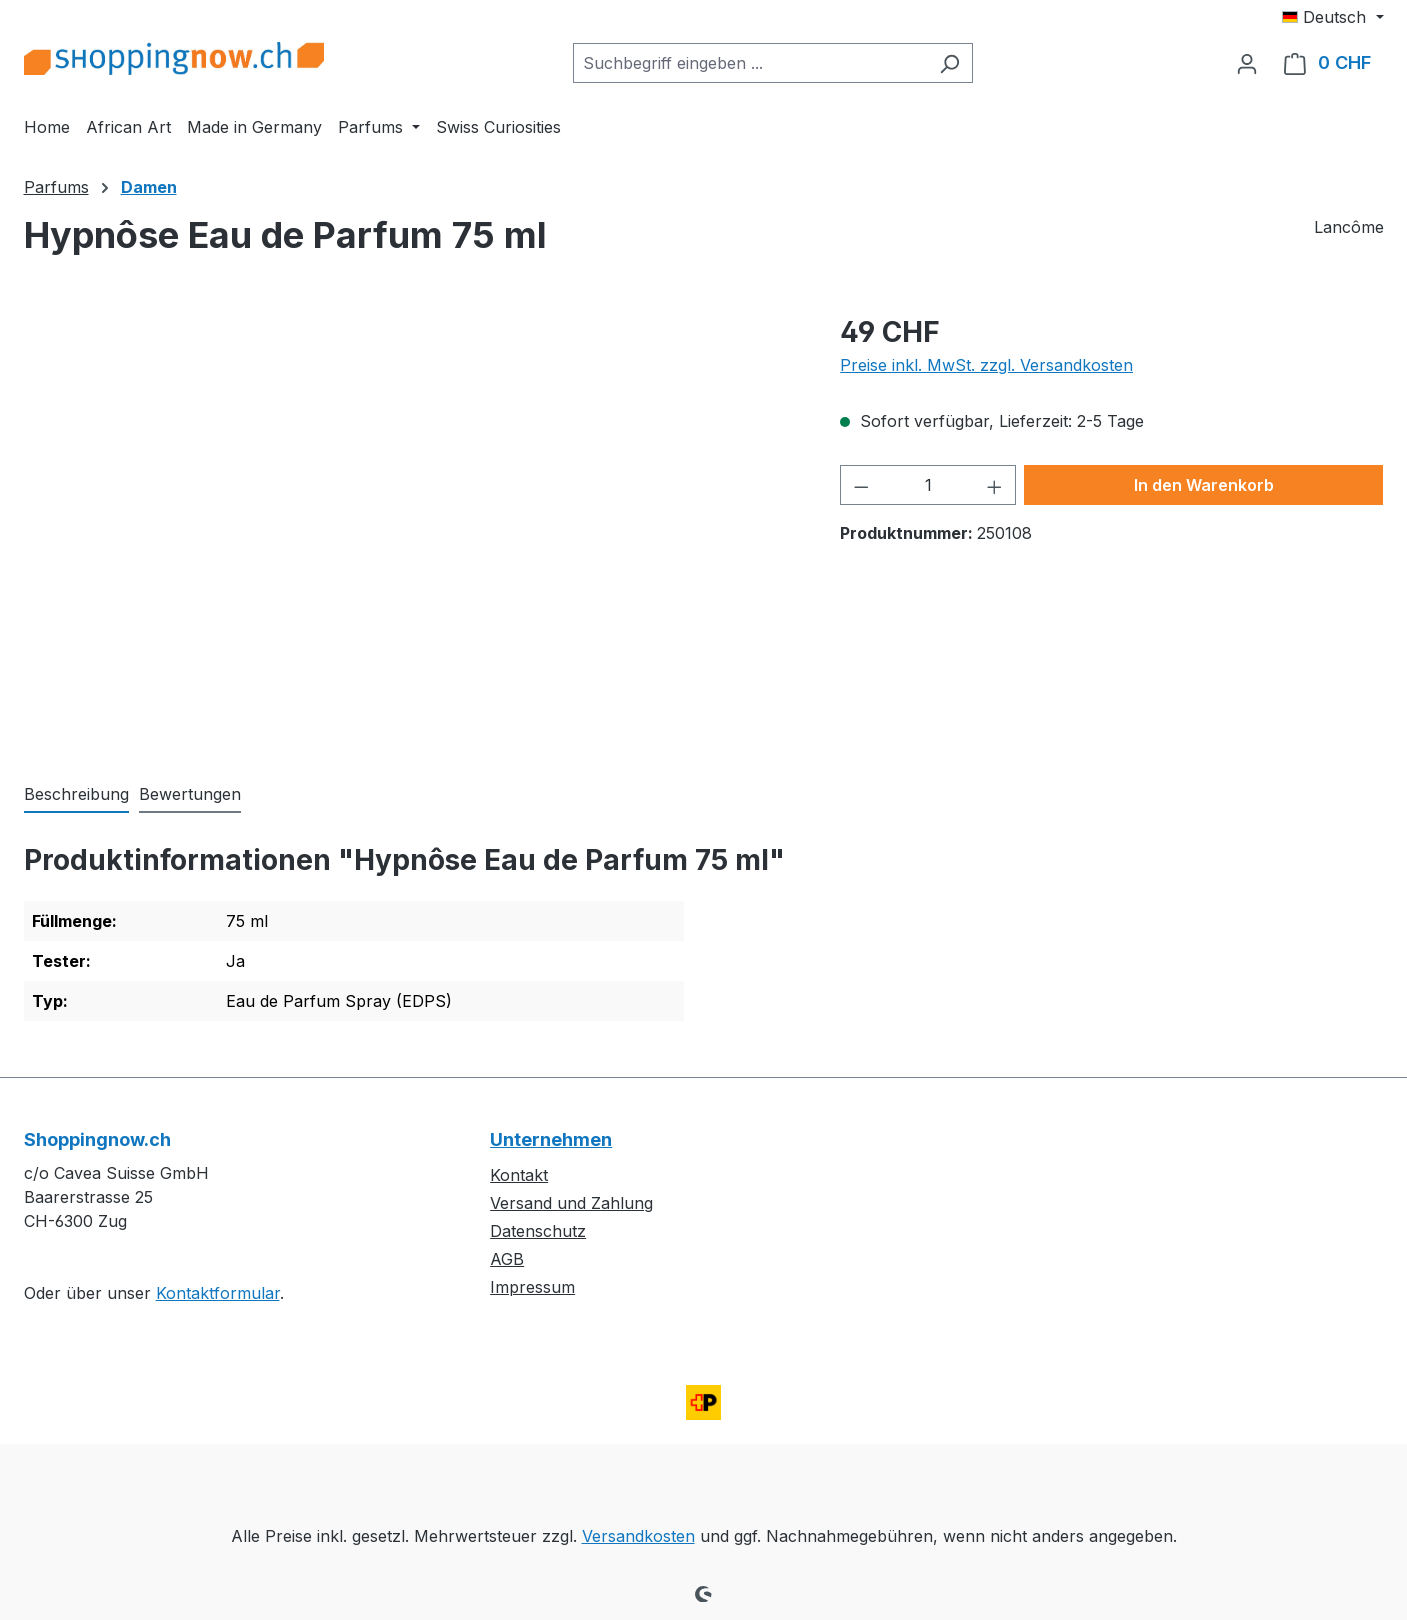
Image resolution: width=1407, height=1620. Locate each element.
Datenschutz (538, 1231)
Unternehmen (551, 1139)
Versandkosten (638, 1536)
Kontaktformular (218, 1293)
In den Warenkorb (1204, 485)
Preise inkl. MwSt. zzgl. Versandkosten (986, 365)
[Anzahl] (928, 485)
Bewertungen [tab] (190, 794)
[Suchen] (949, 63)
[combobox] (750, 63)
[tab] (76, 795)
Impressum (532, 1287)
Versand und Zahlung (571, 1203)
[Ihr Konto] (1247, 63)
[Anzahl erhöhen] (995, 485)
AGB (507, 1259)
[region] (412, 526)
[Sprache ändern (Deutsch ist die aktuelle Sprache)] (1332, 17)
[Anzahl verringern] (861, 485)
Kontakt (519, 1175)
